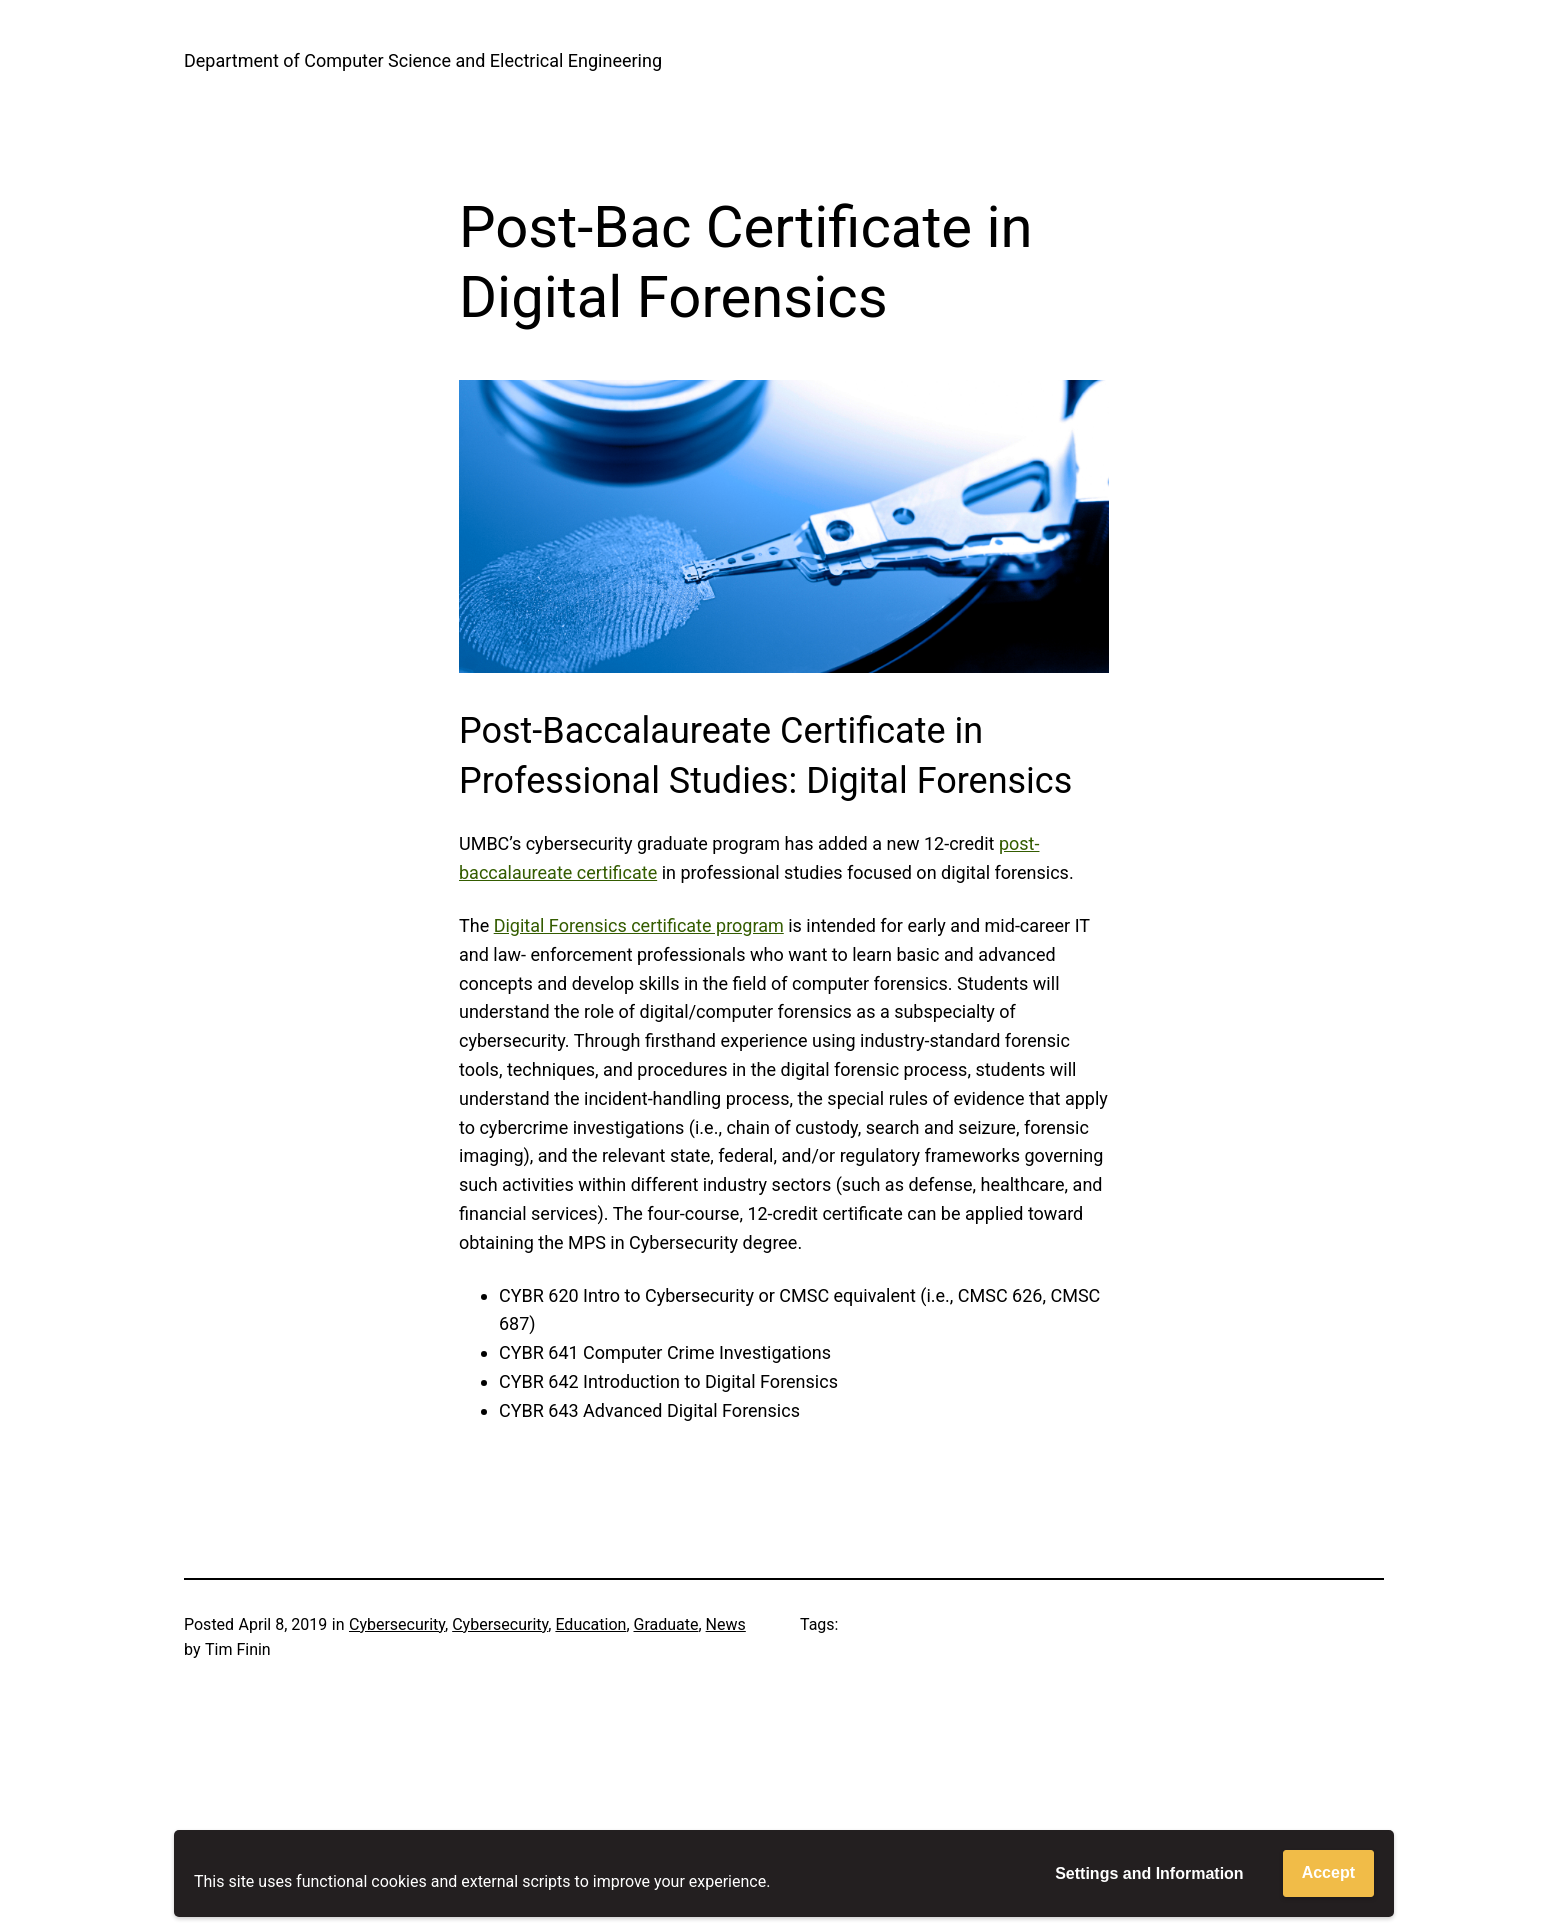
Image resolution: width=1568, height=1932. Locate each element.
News (726, 1624)
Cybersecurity (397, 1624)
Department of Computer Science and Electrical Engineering (423, 60)
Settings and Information (1149, 1873)
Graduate (666, 1624)
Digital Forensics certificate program (639, 925)
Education (590, 1624)
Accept (1328, 1872)
